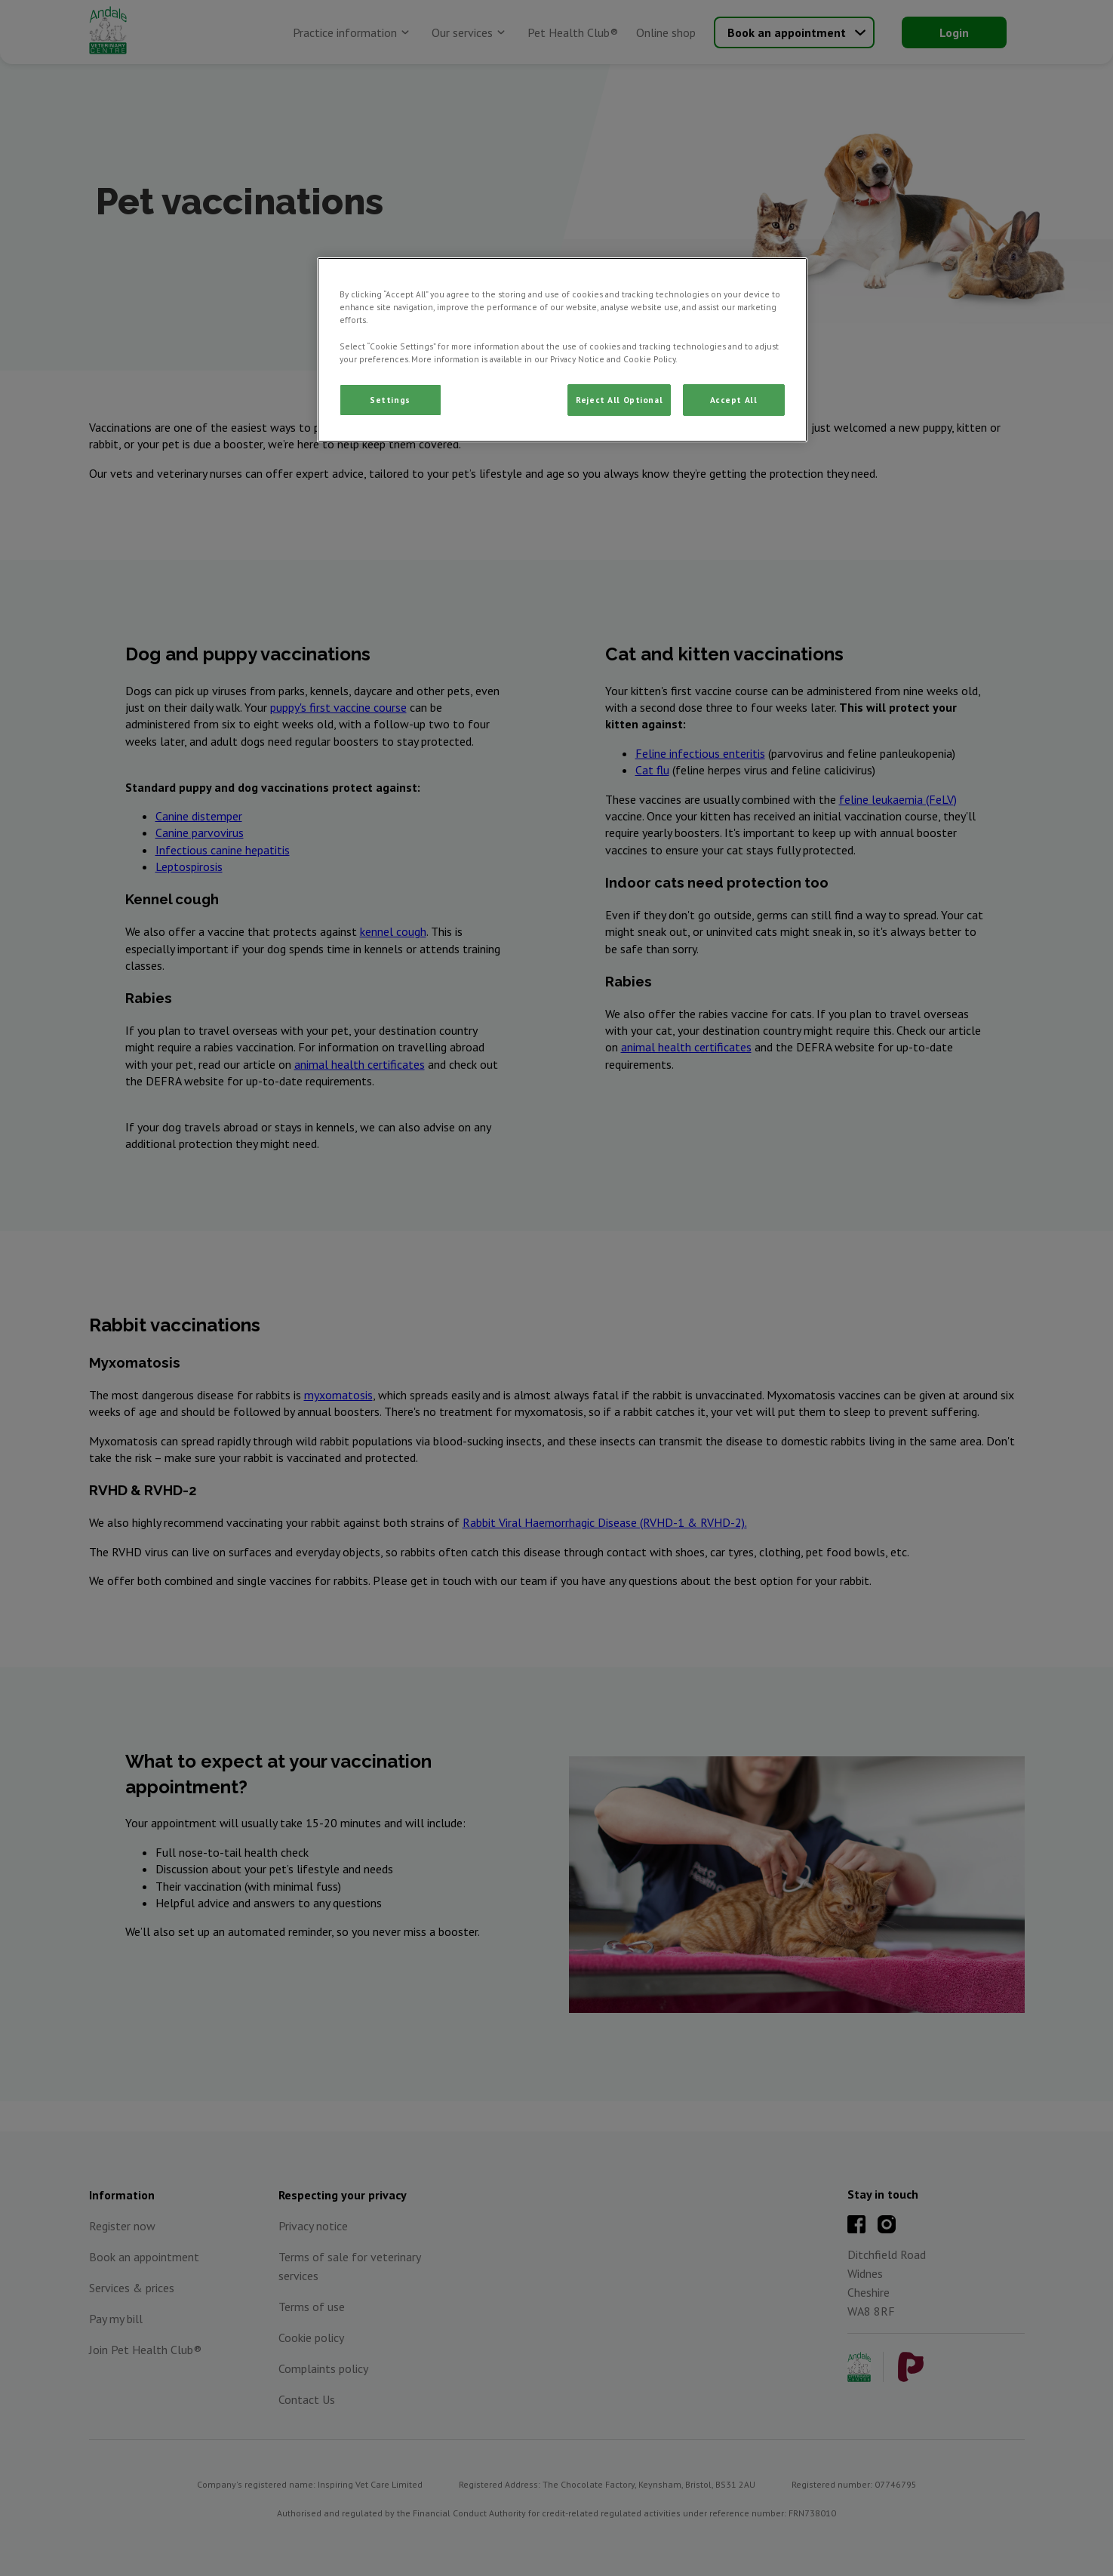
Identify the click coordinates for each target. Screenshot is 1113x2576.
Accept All (734, 399)
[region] (562, 349)
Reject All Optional (619, 399)
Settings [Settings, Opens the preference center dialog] (390, 399)
